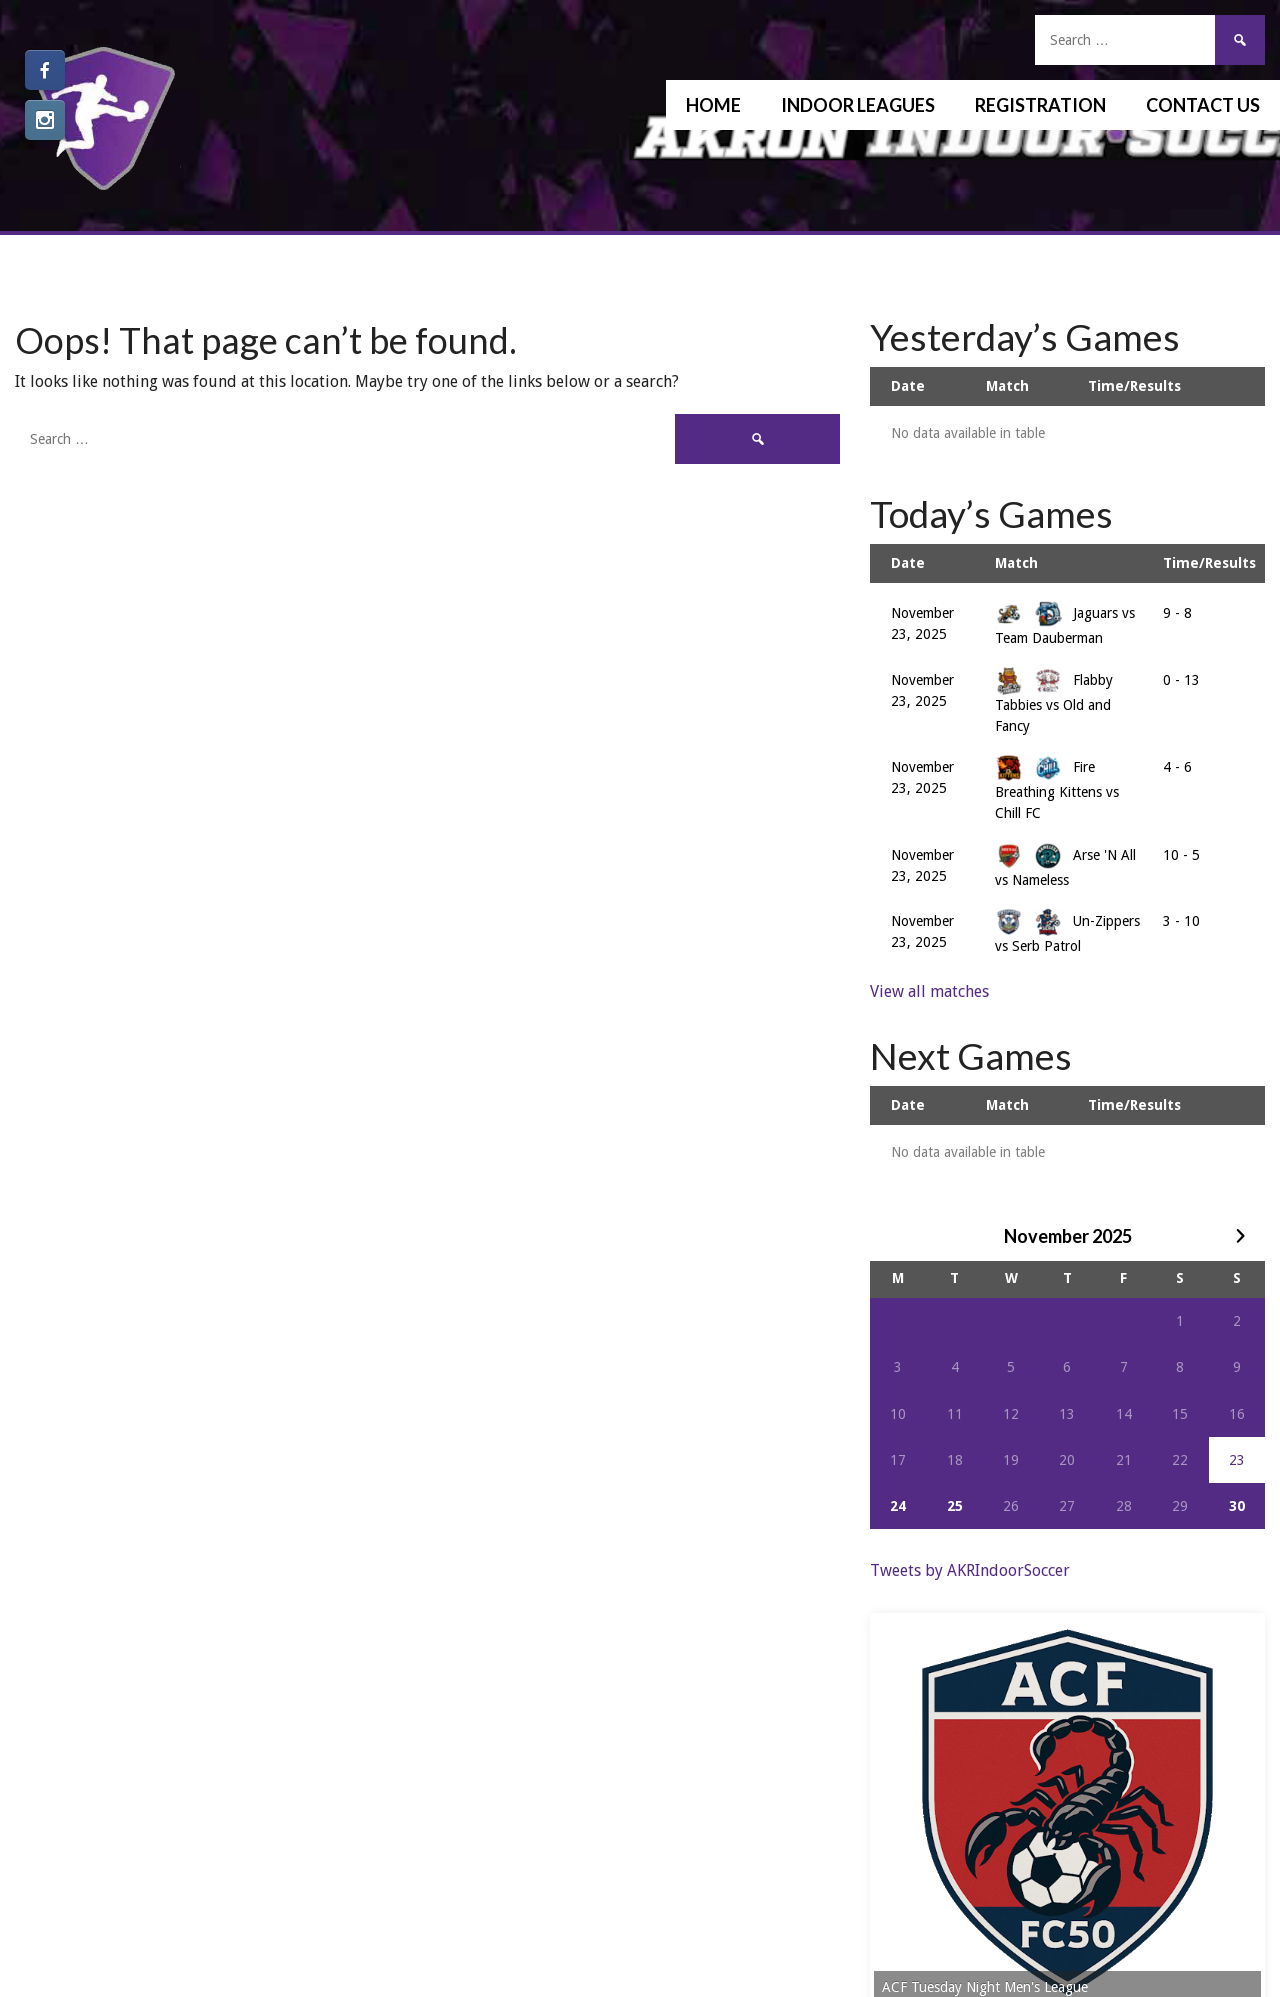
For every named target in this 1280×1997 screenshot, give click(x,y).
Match (1007, 386)
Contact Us (1203, 105)
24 (898, 1506)
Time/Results (1134, 386)
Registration (1040, 105)
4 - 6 (1177, 767)
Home (713, 105)
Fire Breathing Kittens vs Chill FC (1057, 790)
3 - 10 (1181, 921)
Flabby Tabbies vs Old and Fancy (1054, 703)
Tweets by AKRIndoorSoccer (970, 1570)
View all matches (929, 991)
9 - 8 (1177, 613)
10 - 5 (1181, 855)
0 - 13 (1181, 680)
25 (955, 1506)
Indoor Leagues (858, 105)
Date (908, 386)
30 (1237, 1506)
